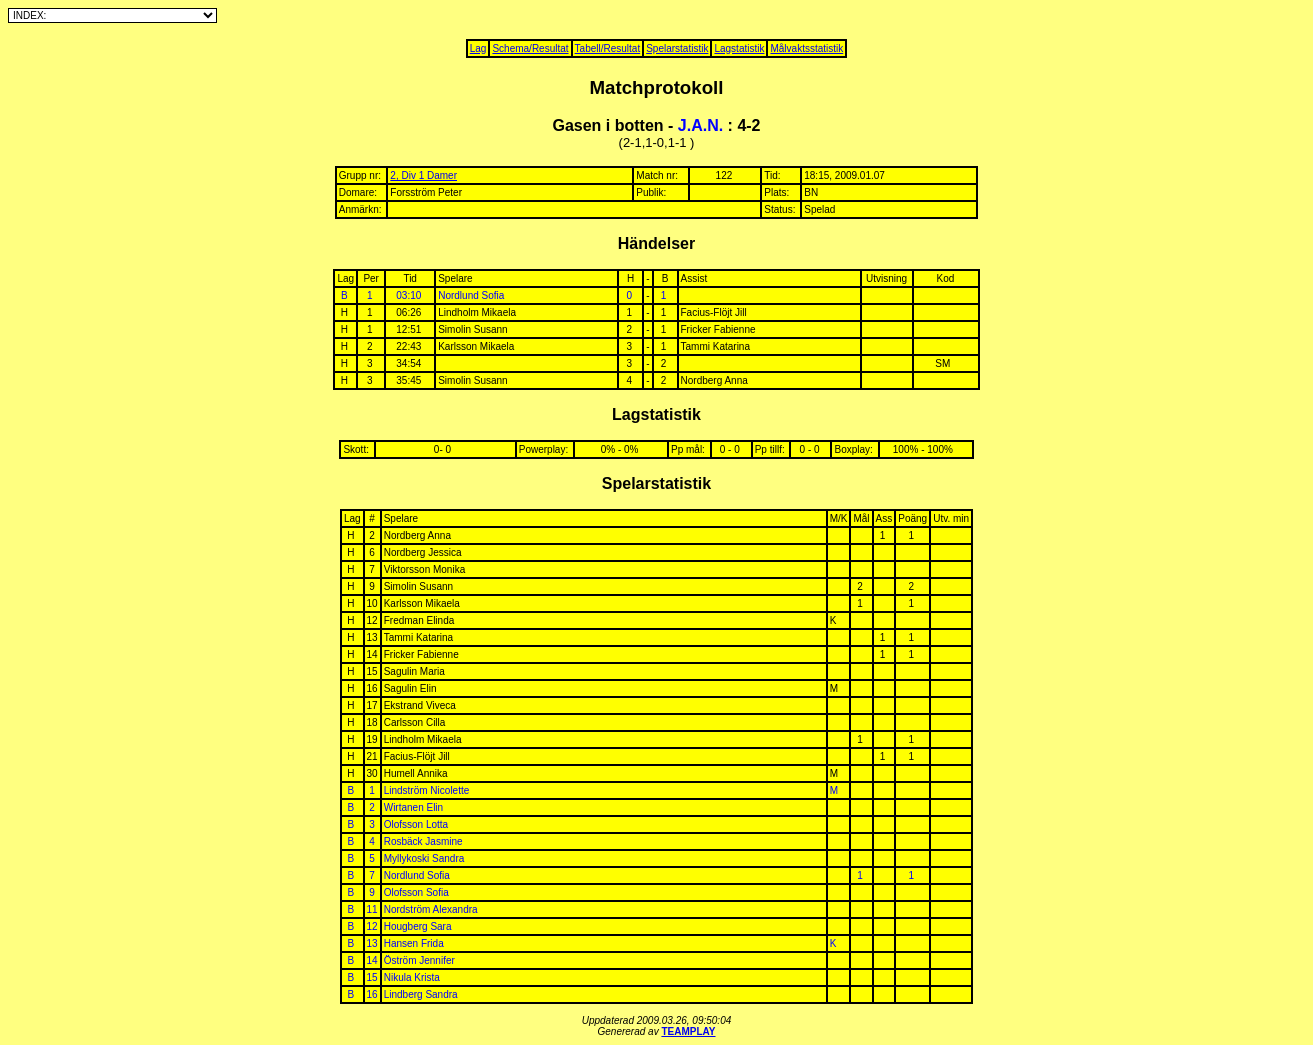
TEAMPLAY (688, 1031)
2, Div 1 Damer (423, 175)
